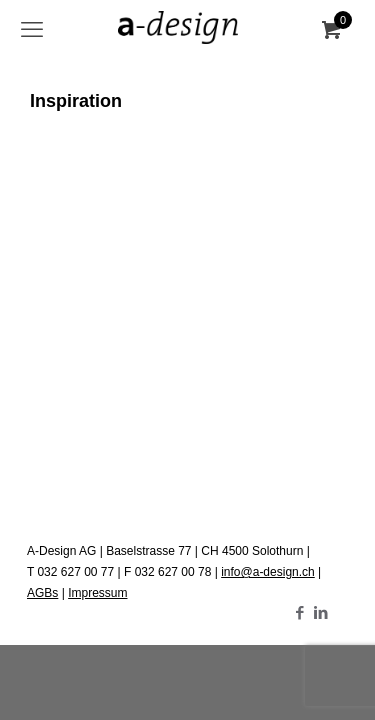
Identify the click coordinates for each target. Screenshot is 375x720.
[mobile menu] (32, 30)
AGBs (42, 593)
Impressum (97, 593)
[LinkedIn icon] (320, 612)
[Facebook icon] (299, 612)
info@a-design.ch (268, 572)
